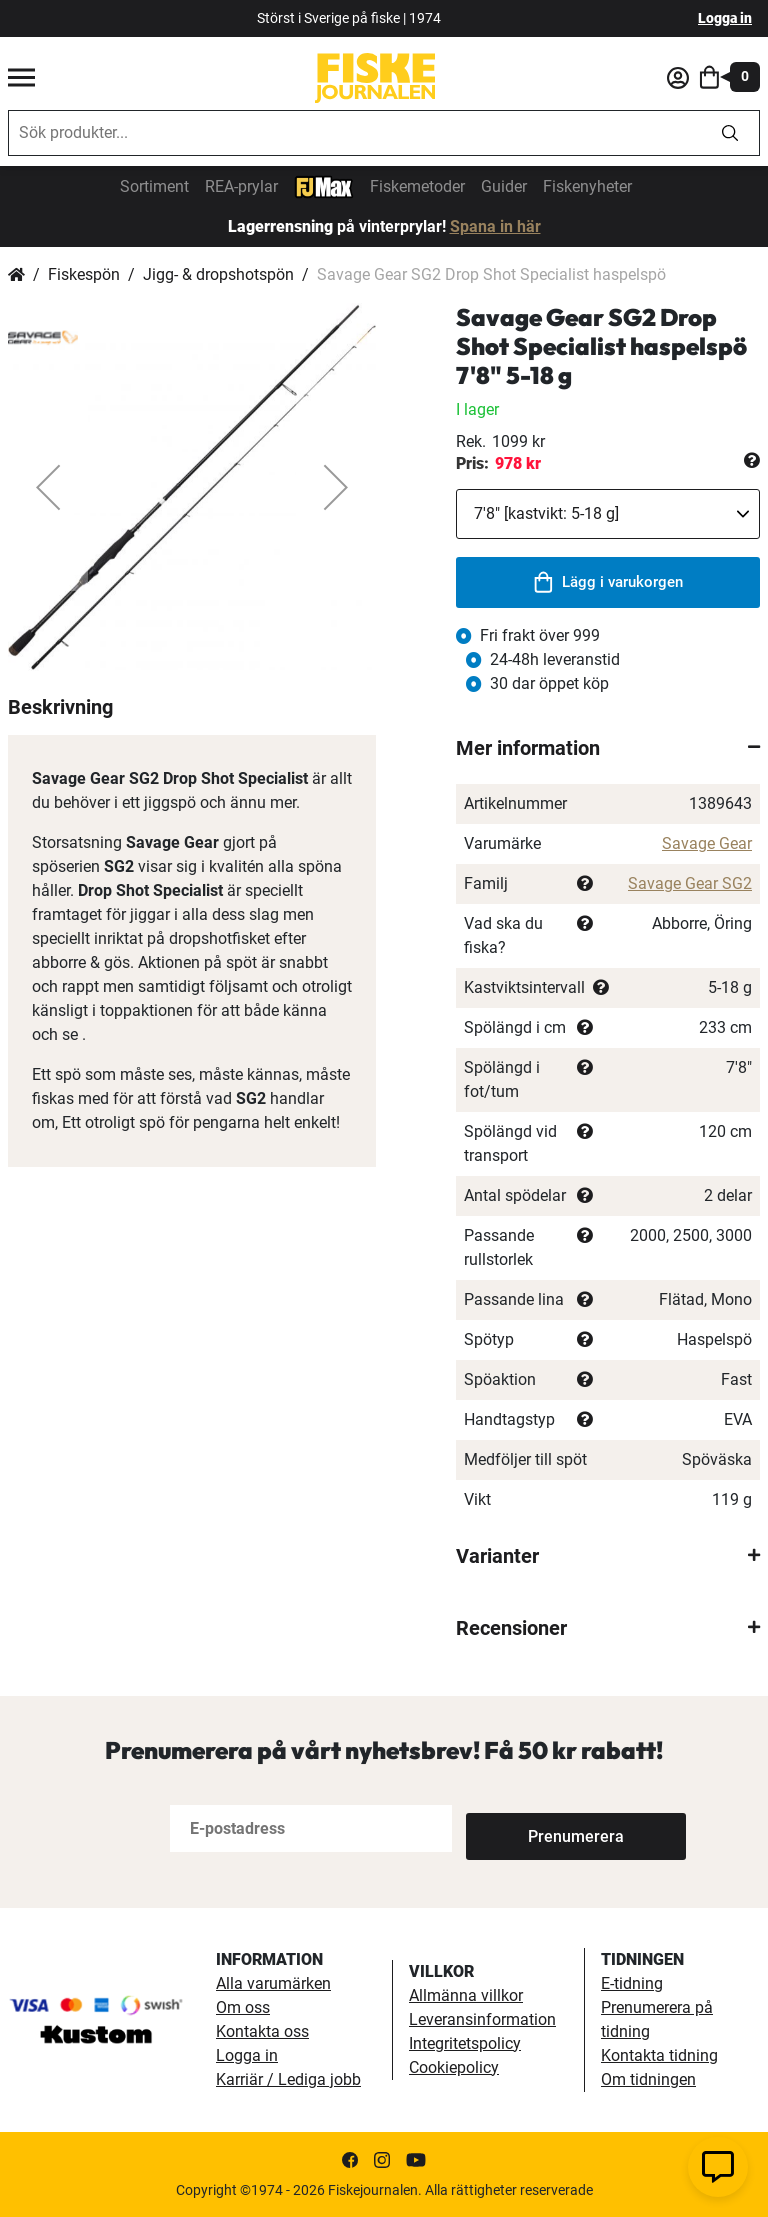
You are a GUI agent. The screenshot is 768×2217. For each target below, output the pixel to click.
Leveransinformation (482, 2019)
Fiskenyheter (587, 186)
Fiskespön (84, 274)
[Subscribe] (532, 1828)
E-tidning (632, 1983)
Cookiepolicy (454, 2067)
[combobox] (355, 133)
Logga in (725, 18)
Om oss (243, 2007)
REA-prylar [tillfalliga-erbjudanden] (241, 186)
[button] (48, 487)
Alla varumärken (273, 1983)
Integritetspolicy (465, 2043)
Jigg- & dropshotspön (218, 274)
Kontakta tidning (659, 2055)
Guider (504, 186)
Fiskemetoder (417, 186)
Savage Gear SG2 (690, 883)
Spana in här (495, 226)
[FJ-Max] (324, 185)
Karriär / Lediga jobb (288, 2079)
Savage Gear (707, 843)
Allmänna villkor (466, 1995)
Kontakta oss (262, 2031)
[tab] (608, 748)
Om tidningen (648, 2079)
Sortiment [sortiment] (154, 186)
